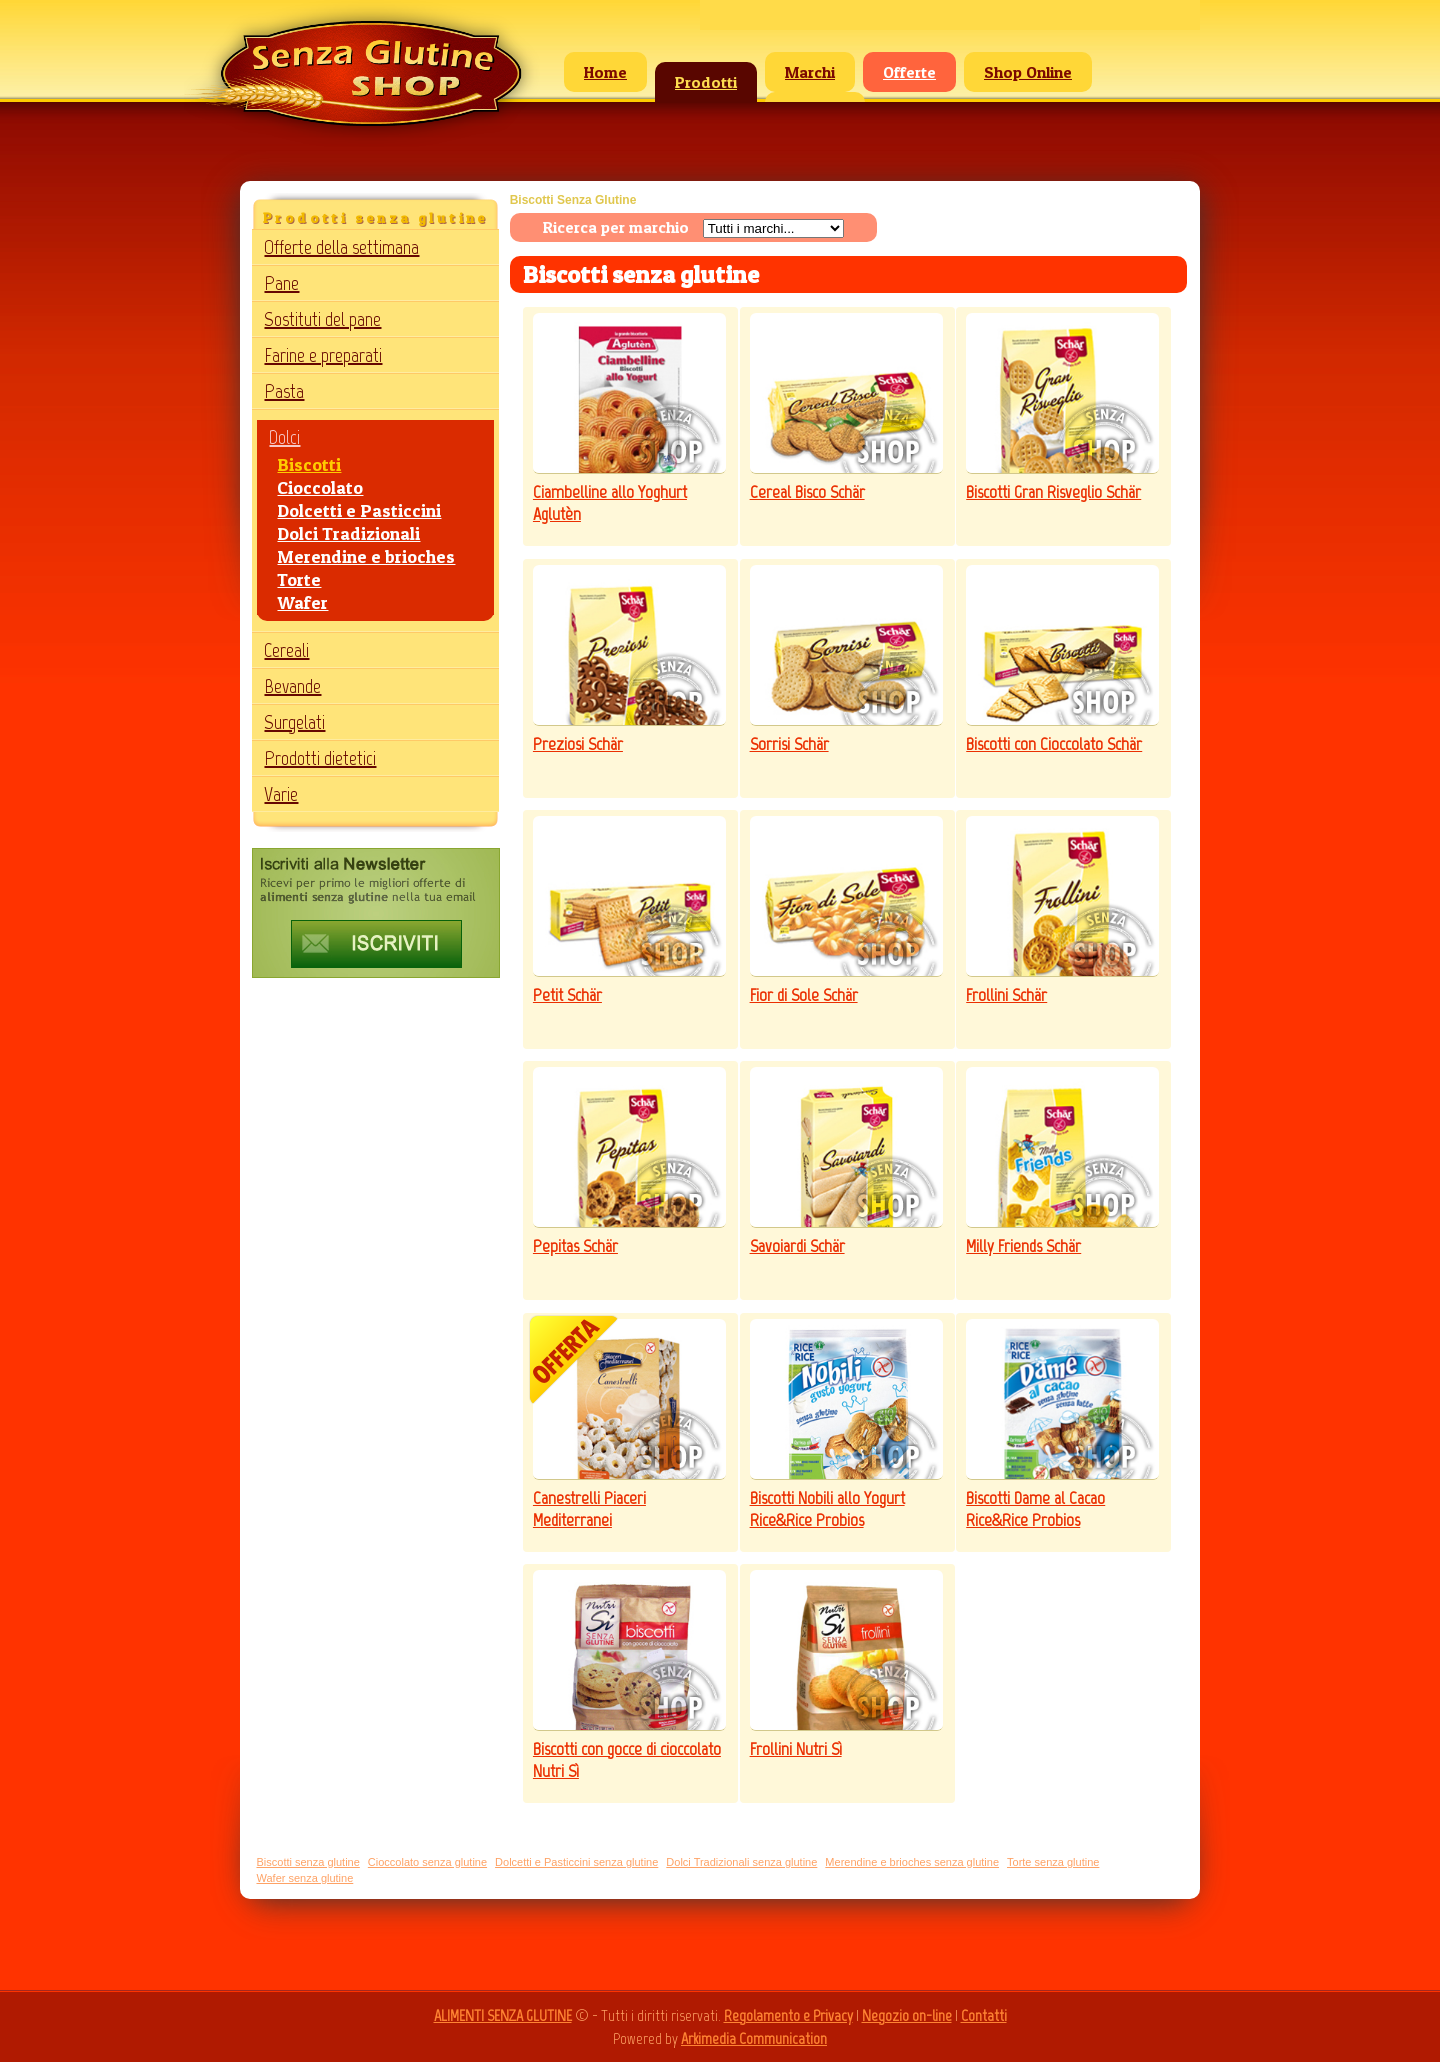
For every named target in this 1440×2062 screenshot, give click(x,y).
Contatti (984, 2015)
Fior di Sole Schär (804, 995)
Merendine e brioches (366, 556)
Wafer (302, 602)
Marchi (810, 72)
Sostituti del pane (322, 319)
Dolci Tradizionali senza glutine (741, 1862)
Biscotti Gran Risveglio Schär (1053, 492)
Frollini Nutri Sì (796, 1749)
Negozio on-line (907, 2015)
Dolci (284, 437)
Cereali (286, 650)
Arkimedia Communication (754, 2038)
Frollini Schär (1006, 995)
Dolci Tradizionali (348, 533)
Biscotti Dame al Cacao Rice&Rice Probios (1035, 1509)
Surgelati (294, 722)
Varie (281, 794)
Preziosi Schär (578, 744)
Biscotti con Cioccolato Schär (1054, 744)
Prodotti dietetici (320, 758)
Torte (299, 579)
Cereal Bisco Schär (807, 492)
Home (605, 72)
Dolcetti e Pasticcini (359, 510)
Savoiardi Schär (797, 1246)
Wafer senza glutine (304, 1878)
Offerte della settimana (341, 247)
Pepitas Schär (575, 1246)
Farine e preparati (323, 355)
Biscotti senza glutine (307, 1862)
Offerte (909, 72)
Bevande (292, 686)
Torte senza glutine (1053, 1862)
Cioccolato (320, 487)
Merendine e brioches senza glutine (912, 1862)
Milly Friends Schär (1023, 1246)
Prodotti (706, 82)
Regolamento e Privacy (788, 2015)
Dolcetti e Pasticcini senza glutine (576, 1862)
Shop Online (1028, 72)
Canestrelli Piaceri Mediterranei (589, 1509)
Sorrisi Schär (789, 744)
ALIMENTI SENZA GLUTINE (503, 2015)
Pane (281, 283)
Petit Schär (567, 995)
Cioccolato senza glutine (427, 1862)
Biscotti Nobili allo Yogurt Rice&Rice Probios (827, 1509)
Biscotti (309, 464)
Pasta (284, 391)
